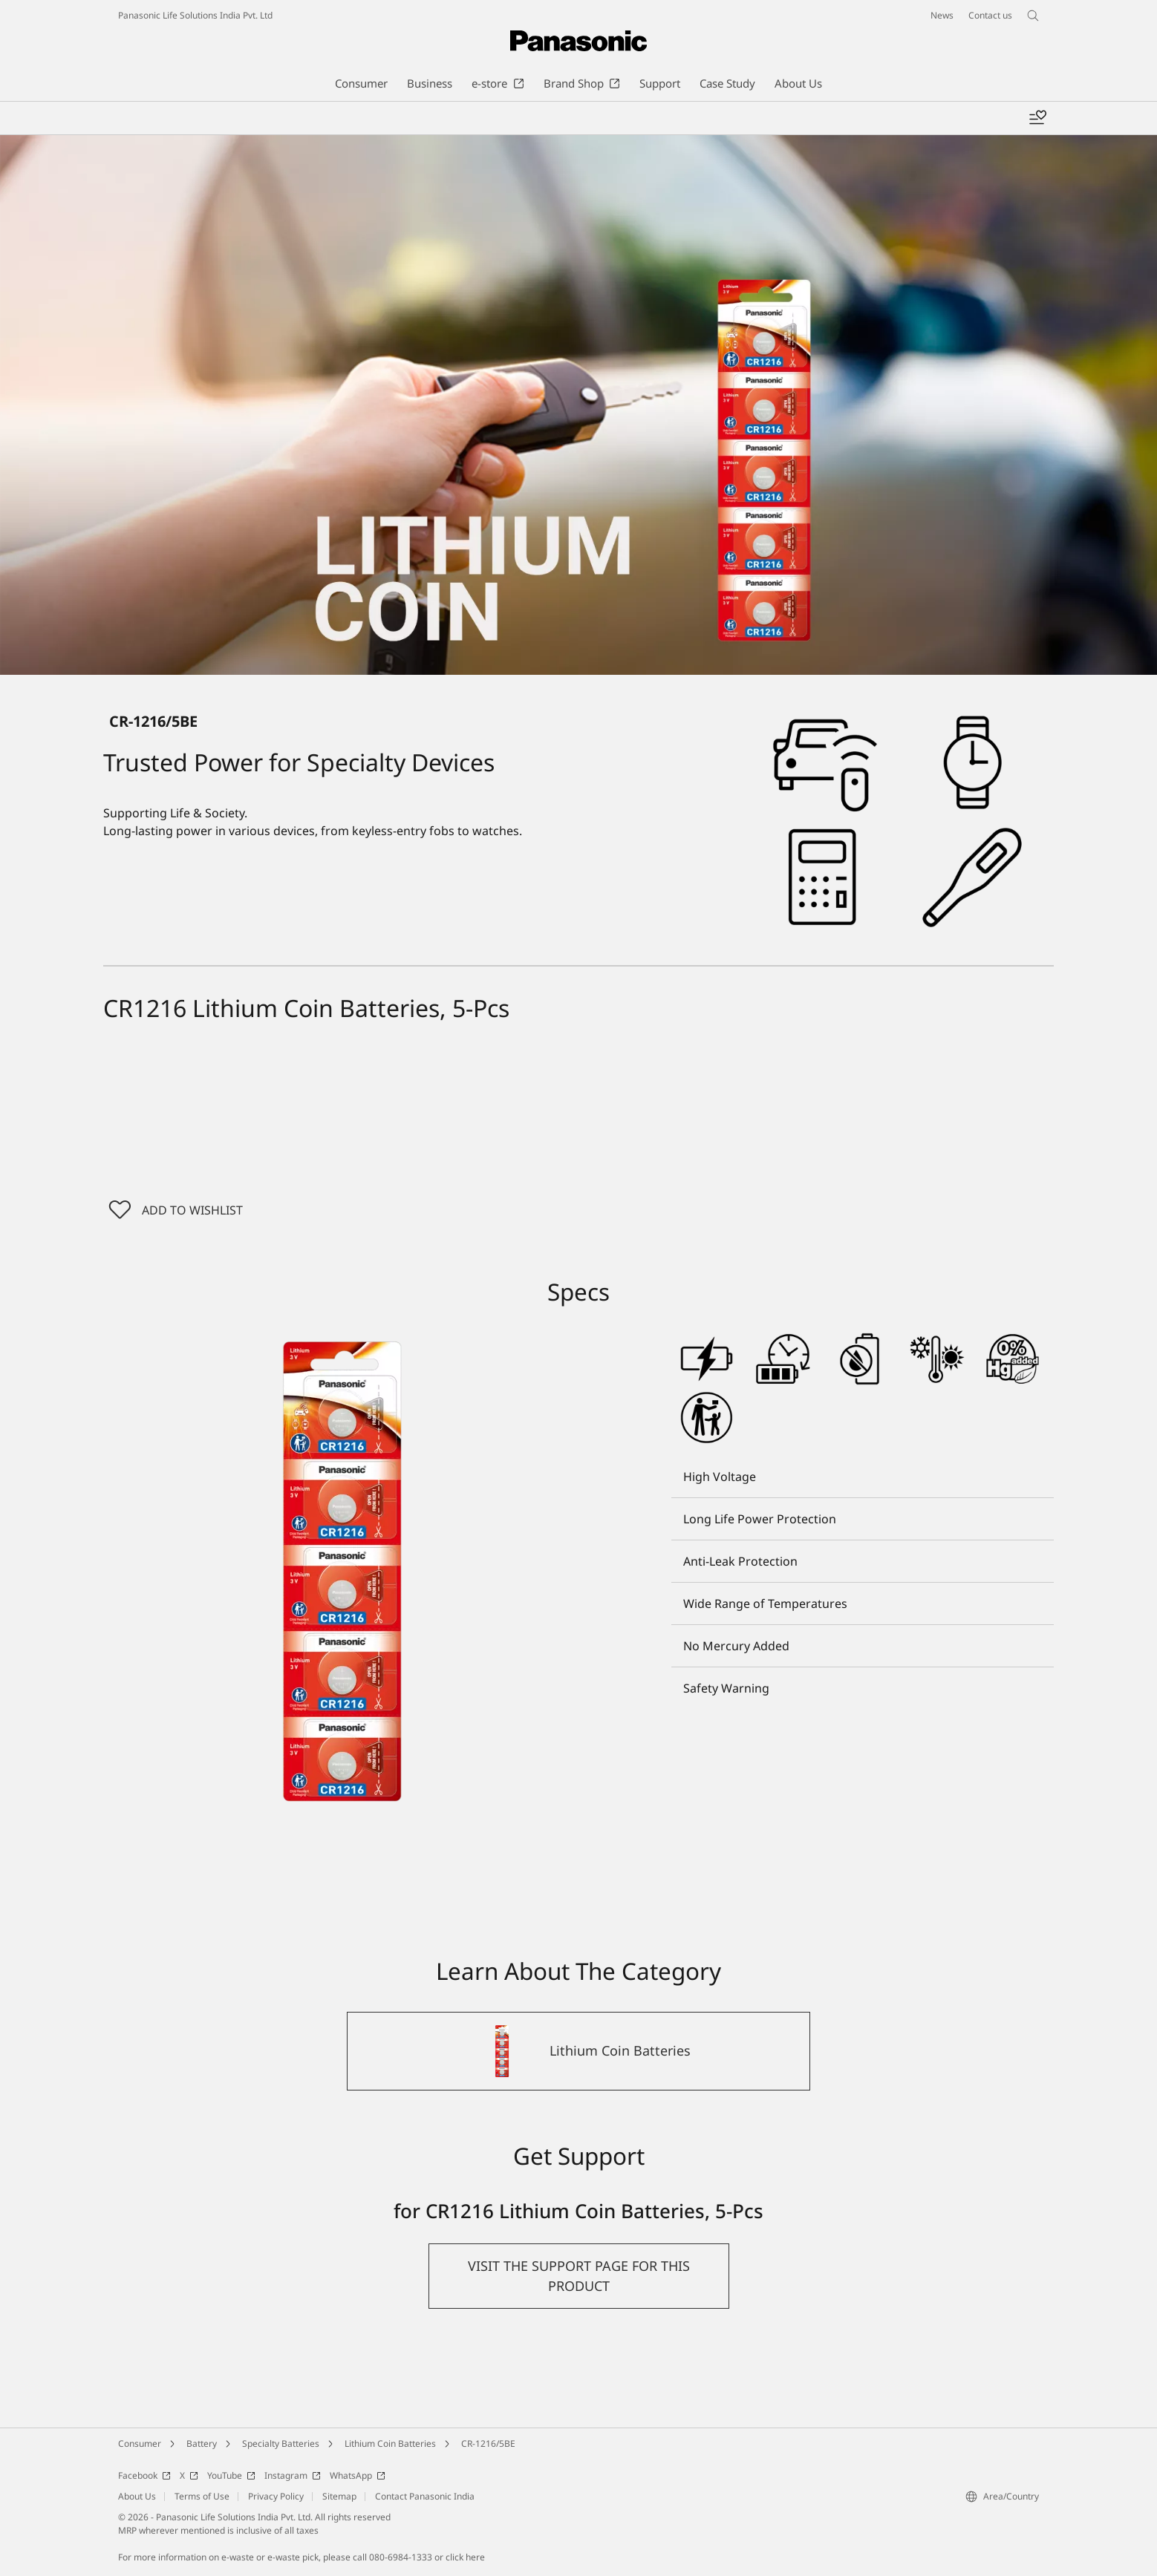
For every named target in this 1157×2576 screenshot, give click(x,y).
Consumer (139, 2445)
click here (465, 2559)
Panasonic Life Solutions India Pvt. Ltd (195, 15)
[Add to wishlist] (1037, 118)
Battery (201, 2445)
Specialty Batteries (280, 2445)
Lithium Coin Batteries (390, 2445)
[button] (578, 2278)
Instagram (292, 2477)
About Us (137, 2498)
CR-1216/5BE (488, 2445)
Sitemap (339, 2498)
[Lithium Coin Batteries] (578, 2052)
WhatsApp (357, 2477)
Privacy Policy (276, 2498)
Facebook (144, 2477)
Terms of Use (202, 2498)
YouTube (231, 2477)
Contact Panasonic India (425, 2498)
